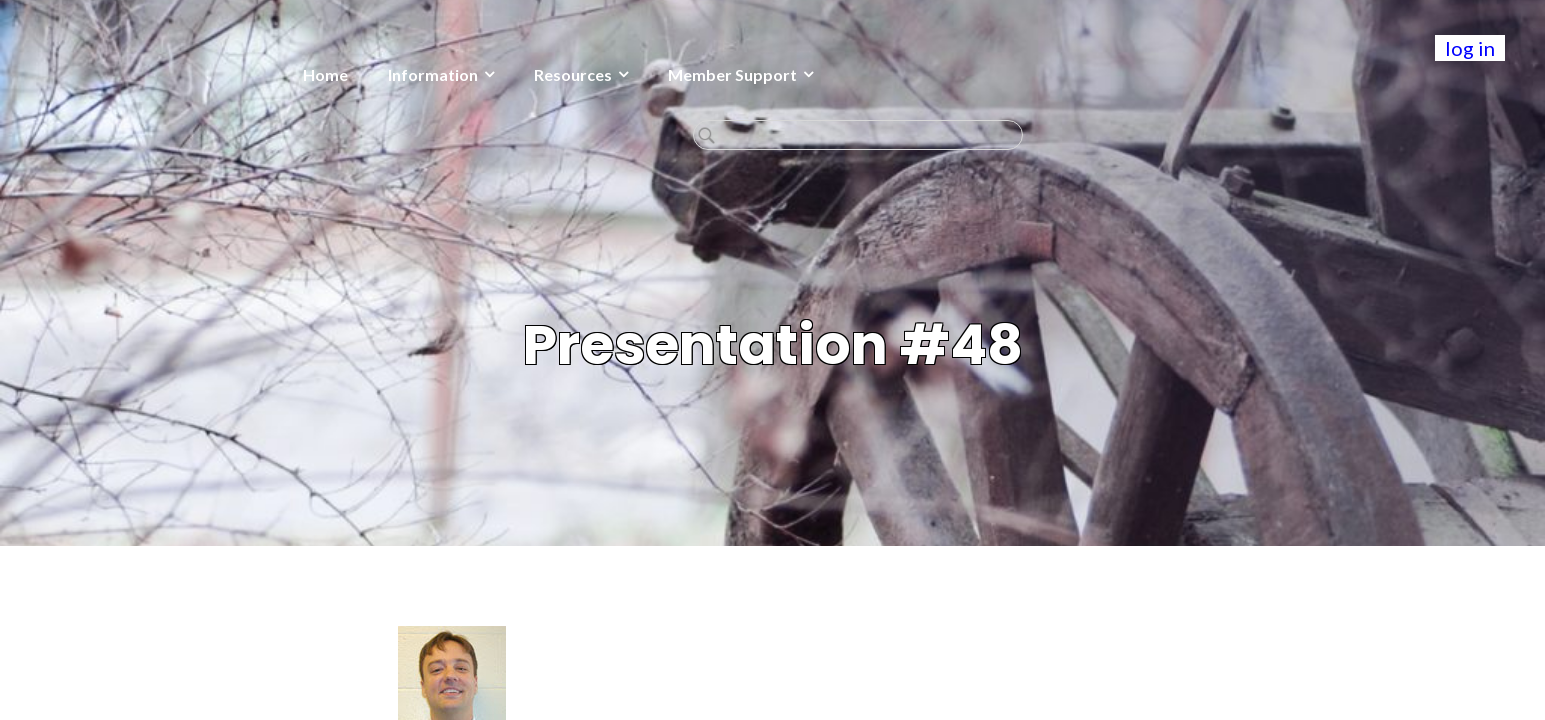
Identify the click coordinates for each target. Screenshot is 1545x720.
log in (1470, 48)
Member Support (579, 74)
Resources (420, 74)
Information (280, 74)
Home (172, 74)
